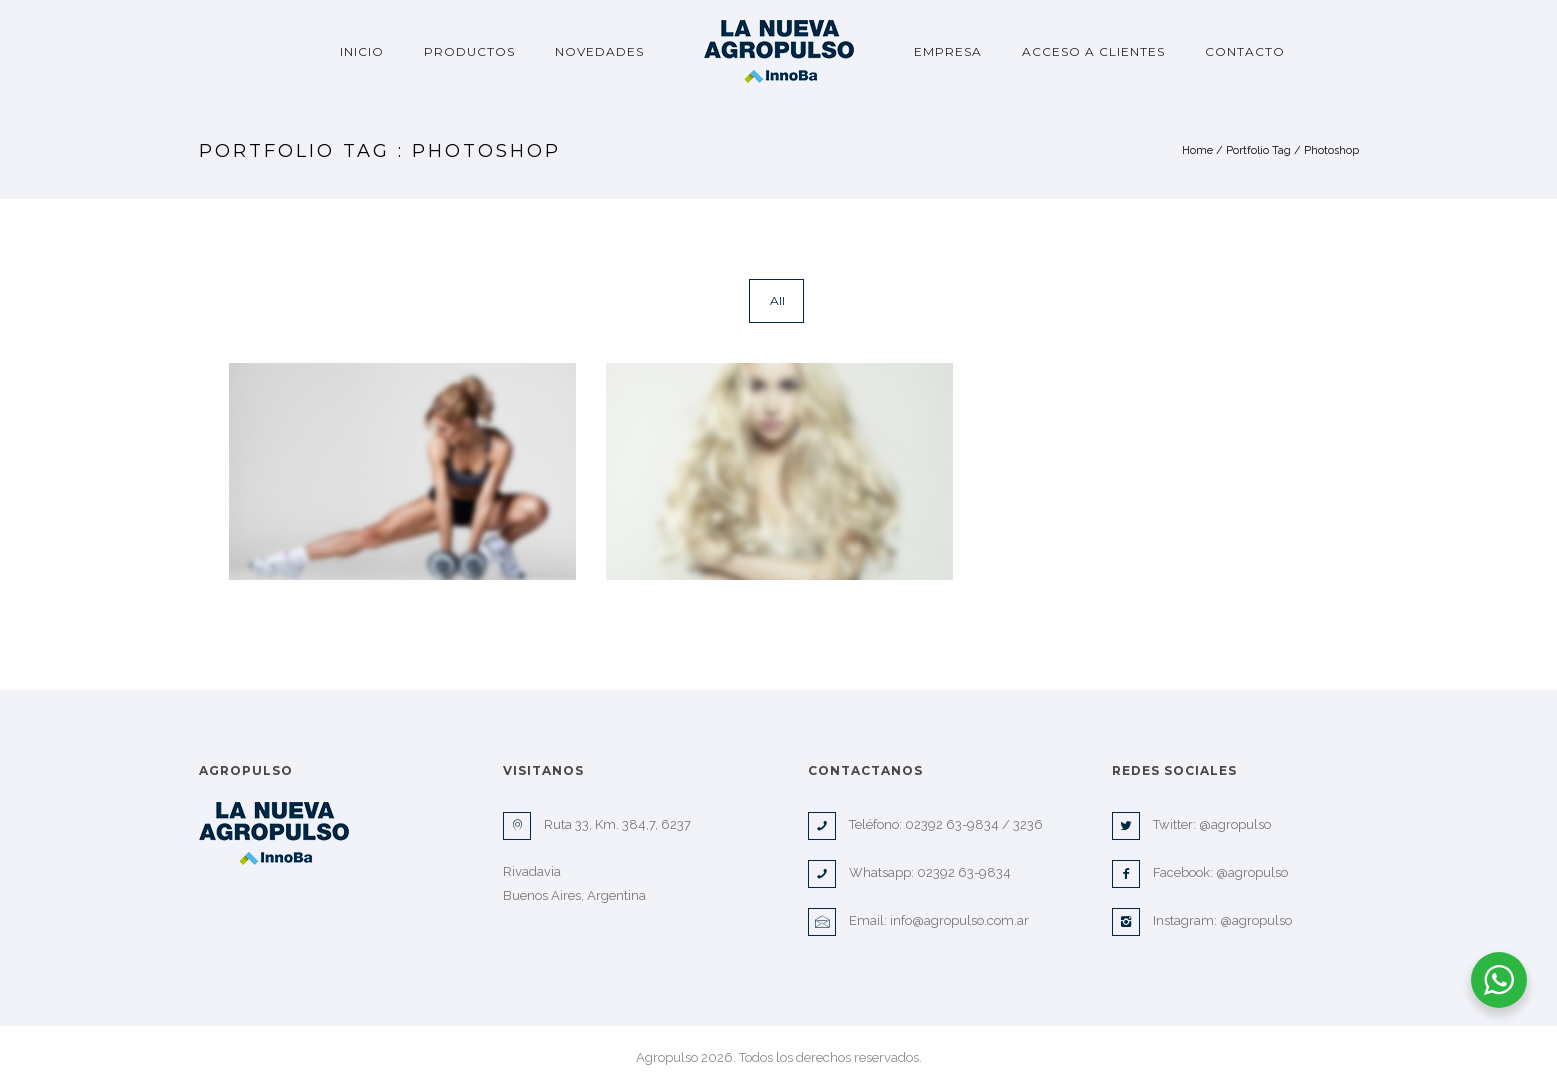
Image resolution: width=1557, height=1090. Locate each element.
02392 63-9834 (952, 824)
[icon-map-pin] (522, 826)
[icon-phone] (827, 826)
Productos (469, 51)
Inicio (362, 51)
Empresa (948, 51)
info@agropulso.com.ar (959, 920)
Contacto (1245, 51)
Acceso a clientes (1093, 51)
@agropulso (1235, 824)
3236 (1028, 824)
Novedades (599, 51)
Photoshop (1331, 150)
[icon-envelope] (827, 922)
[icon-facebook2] (1131, 874)
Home (1197, 150)
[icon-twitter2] (1131, 826)
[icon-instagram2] (1131, 922)
